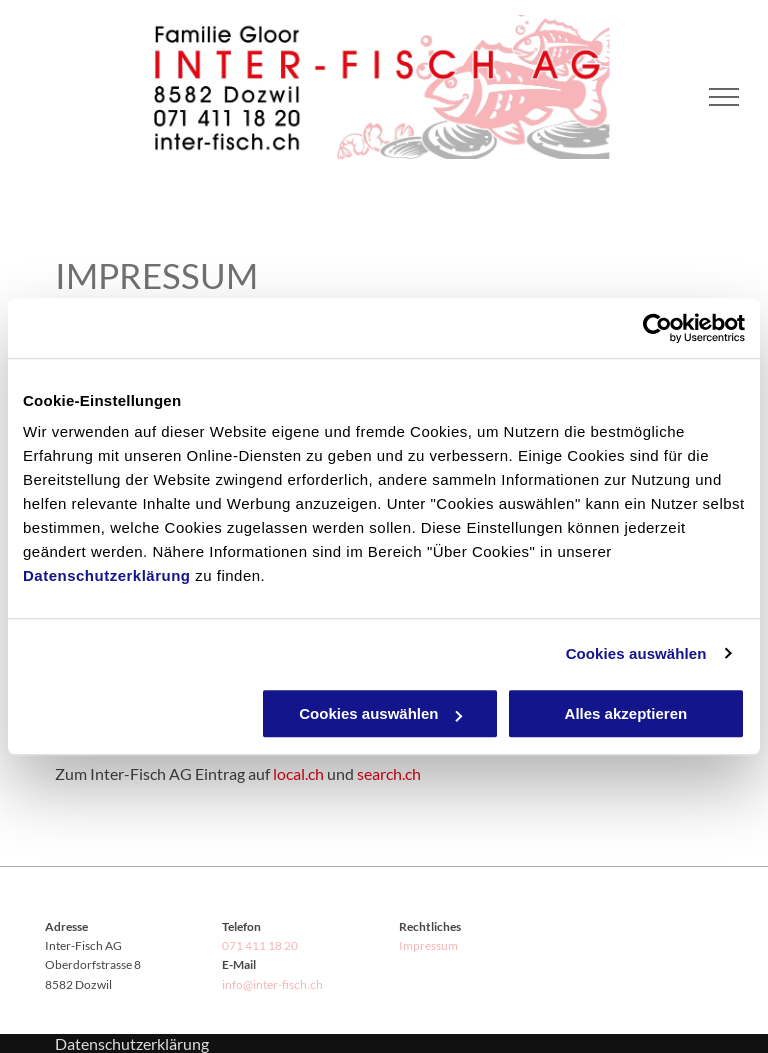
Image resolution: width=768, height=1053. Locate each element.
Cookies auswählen (636, 653)
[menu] (724, 97)
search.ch (389, 773)
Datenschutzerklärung (107, 575)
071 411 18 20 (260, 945)
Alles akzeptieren (626, 713)
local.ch (298, 773)
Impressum (428, 945)
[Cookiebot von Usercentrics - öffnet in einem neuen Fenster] (657, 328)
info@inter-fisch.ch (272, 984)
